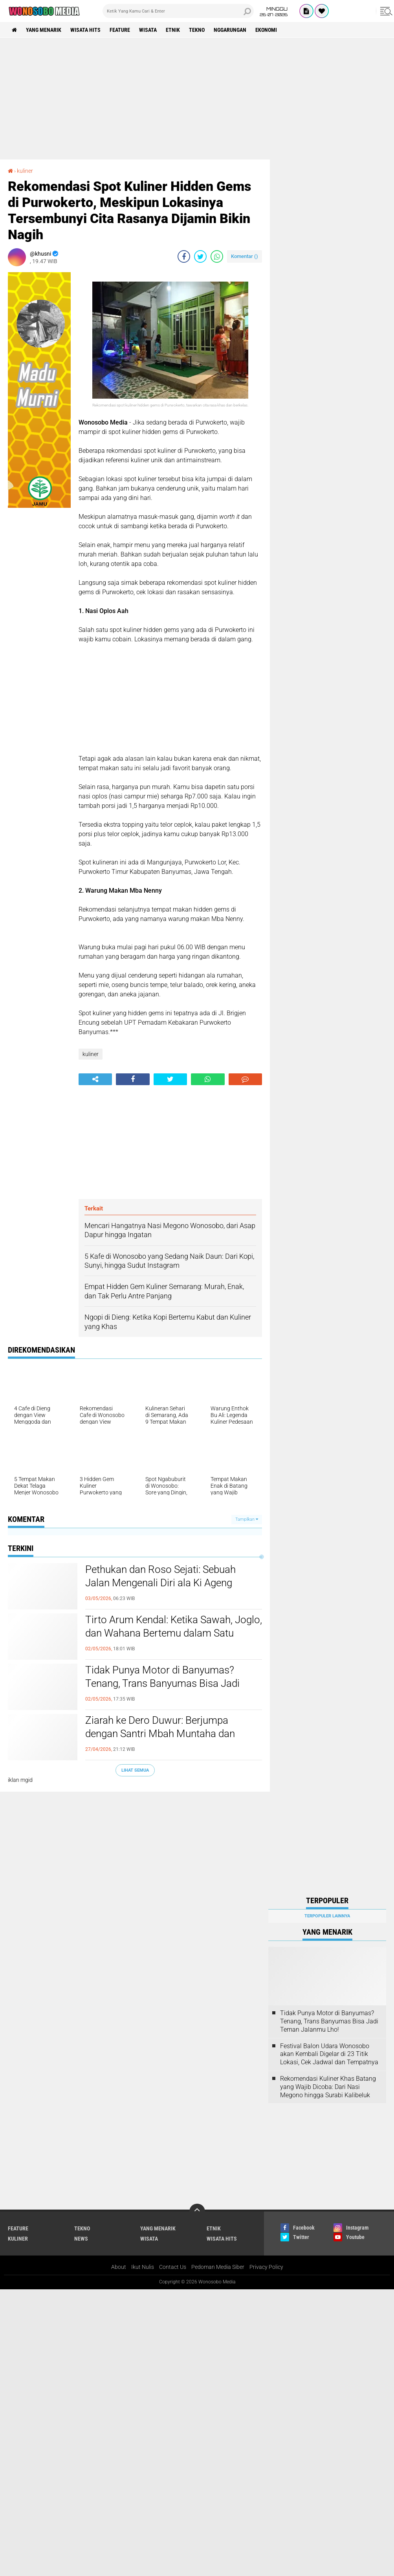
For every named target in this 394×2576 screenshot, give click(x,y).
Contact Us (172, 2267)
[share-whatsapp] (217, 256)
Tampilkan (246, 1519)
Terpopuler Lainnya (327, 1916)
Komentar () (244, 256)
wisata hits (85, 30)
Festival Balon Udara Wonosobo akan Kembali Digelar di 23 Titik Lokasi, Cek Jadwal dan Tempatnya (329, 2054)
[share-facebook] (184, 256)
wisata (148, 30)
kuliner (25, 171)
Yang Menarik (43, 30)
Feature (120, 30)
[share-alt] (95, 1079)
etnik (173, 30)
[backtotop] (197, 2211)
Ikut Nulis (142, 2267)
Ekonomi (266, 30)
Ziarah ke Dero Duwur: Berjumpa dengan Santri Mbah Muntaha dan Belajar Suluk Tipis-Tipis (160, 1733)
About (118, 2267)
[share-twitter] (200, 256)
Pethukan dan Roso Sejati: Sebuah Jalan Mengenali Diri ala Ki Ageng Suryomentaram (160, 1583)
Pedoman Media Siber (217, 2267)
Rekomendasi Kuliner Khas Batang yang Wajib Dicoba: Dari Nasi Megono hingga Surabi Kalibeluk (328, 2087)
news (81, 2238)
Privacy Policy (266, 2267)
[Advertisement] (197, 99)
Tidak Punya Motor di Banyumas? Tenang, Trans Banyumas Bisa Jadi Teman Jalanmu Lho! (162, 1683)
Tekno (197, 30)
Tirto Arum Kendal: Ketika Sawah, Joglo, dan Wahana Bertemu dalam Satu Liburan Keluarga (173, 1633)
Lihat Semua (135, 1770)
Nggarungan (230, 30)
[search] (178, 11)
